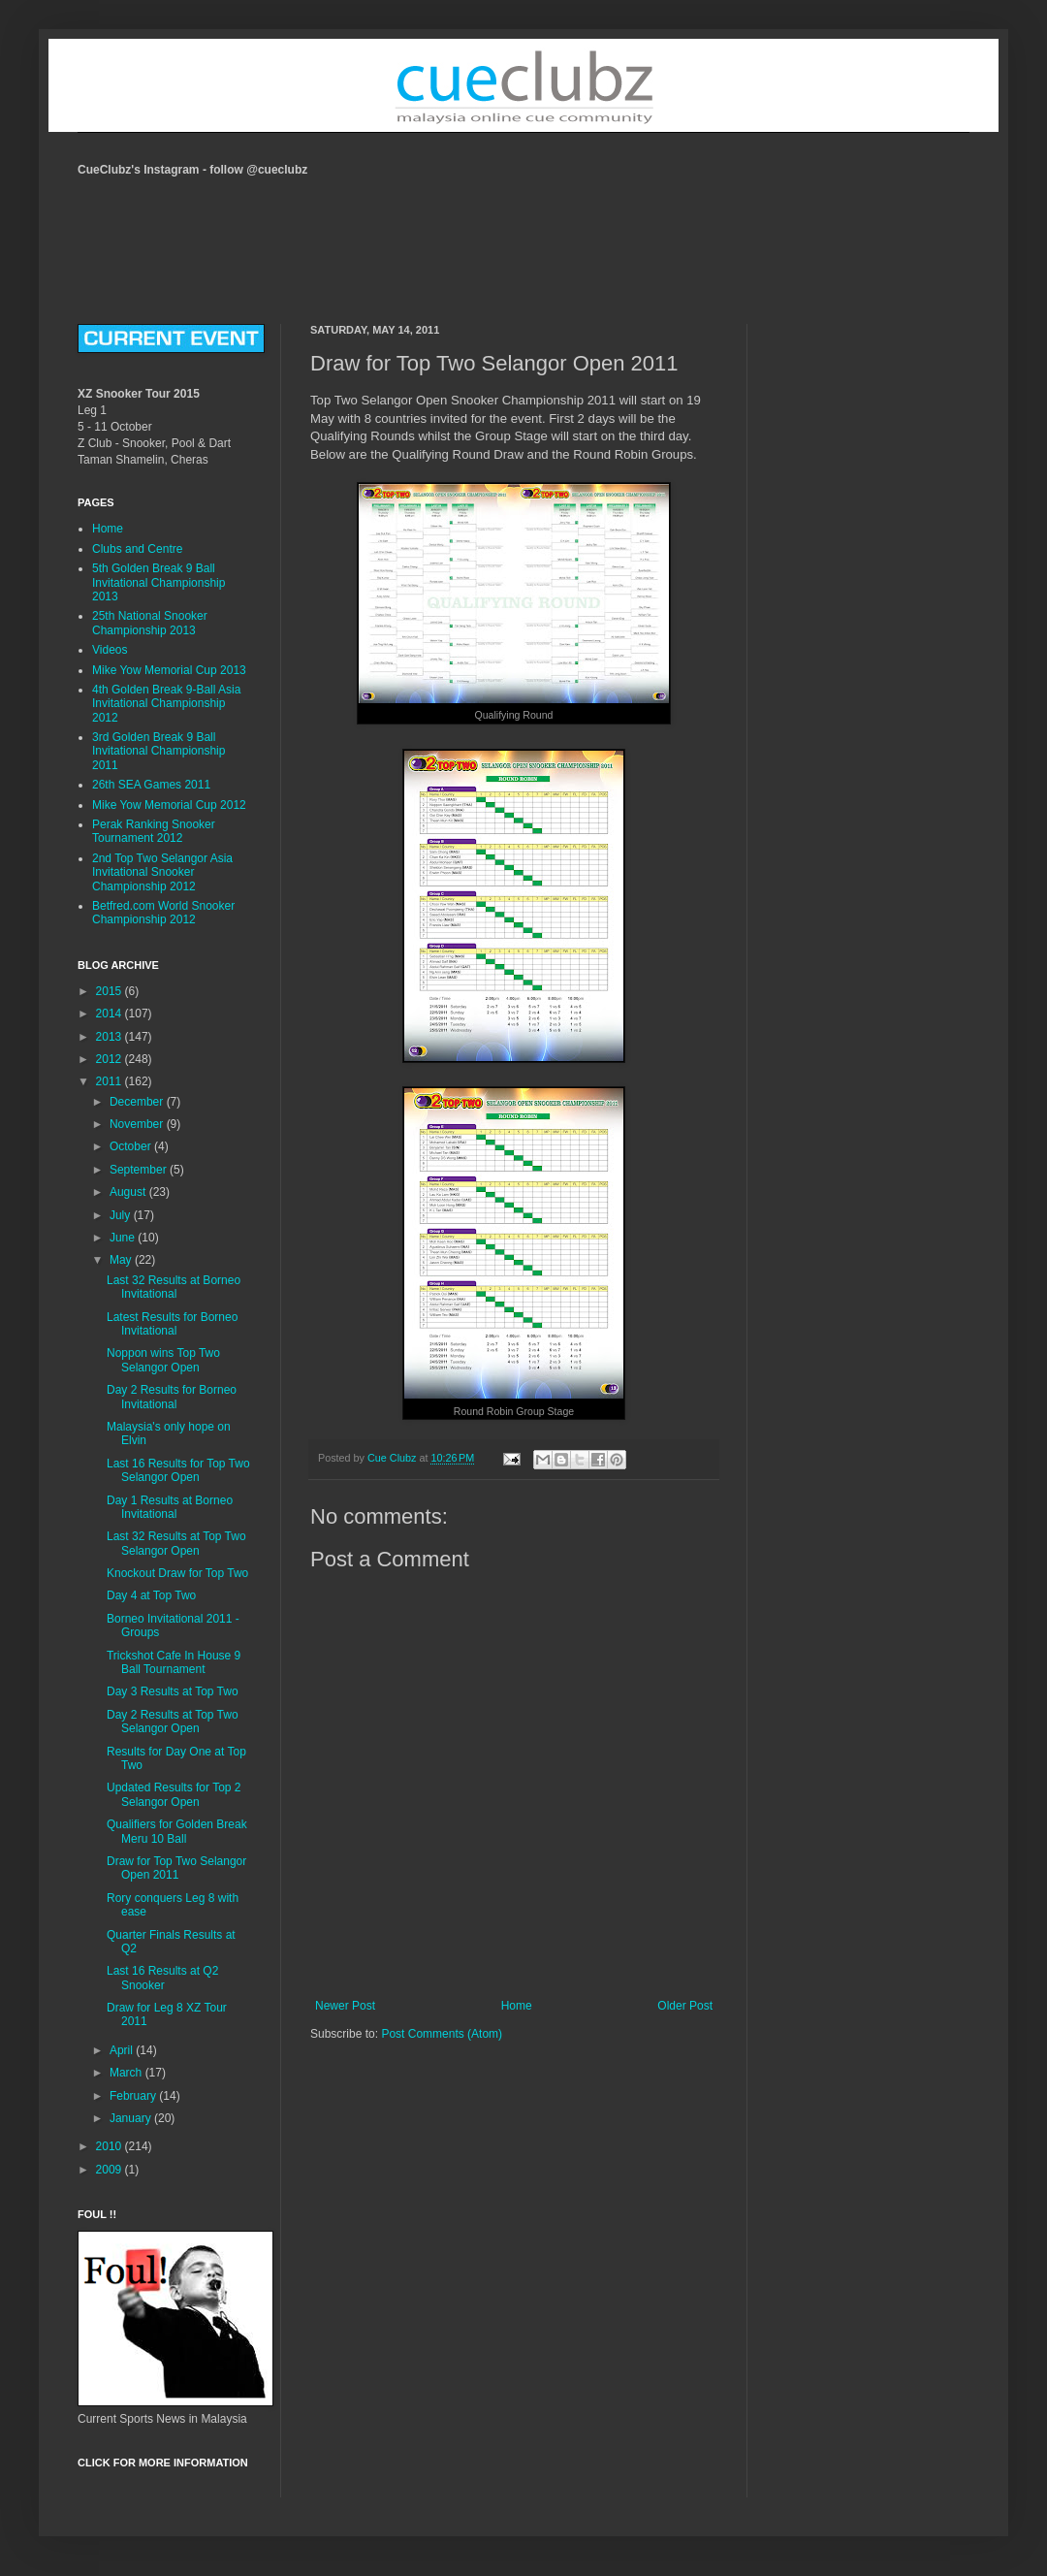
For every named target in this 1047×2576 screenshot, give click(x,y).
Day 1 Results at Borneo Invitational (170, 1507)
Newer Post (345, 2005)
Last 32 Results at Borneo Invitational (173, 1287)
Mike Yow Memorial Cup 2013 (169, 670)
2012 (110, 1059)
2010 (110, 2146)
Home (516, 2005)
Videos (109, 650)
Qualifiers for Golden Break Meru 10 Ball (177, 1831)
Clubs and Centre (137, 549)
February (134, 2096)
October (132, 1146)
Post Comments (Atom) (441, 2034)
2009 (110, 2169)
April (123, 2050)
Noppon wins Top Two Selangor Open (163, 1359)
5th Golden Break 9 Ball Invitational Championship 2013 (158, 582)
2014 (110, 1013)
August (129, 1192)
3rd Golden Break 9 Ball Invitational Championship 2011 (158, 751)
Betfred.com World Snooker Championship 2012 (163, 912)
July (122, 1215)
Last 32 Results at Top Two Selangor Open (176, 1543)
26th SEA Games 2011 (151, 784)
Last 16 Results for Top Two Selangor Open (178, 1470)
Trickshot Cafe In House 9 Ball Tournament (173, 1662)
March (127, 2072)
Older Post (685, 2005)
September (140, 1169)
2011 (110, 1081)
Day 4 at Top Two (151, 1595)
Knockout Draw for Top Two (177, 1573)
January (132, 2118)
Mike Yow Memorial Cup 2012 (169, 805)
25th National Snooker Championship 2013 (149, 622)
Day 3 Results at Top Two (172, 1691)
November (138, 1124)
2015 (110, 991)
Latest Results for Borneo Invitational (172, 1323)
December (138, 1102)
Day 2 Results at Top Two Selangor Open (172, 1721)
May (122, 1260)
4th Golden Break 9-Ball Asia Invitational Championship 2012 (166, 703)
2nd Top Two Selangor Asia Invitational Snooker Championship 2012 (162, 872)
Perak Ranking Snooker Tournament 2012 (153, 831)
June (124, 1237)
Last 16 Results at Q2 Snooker (162, 1977)
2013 (110, 1037)
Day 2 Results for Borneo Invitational (172, 1396)
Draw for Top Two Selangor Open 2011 (176, 1868)
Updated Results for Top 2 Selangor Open (174, 1794)
